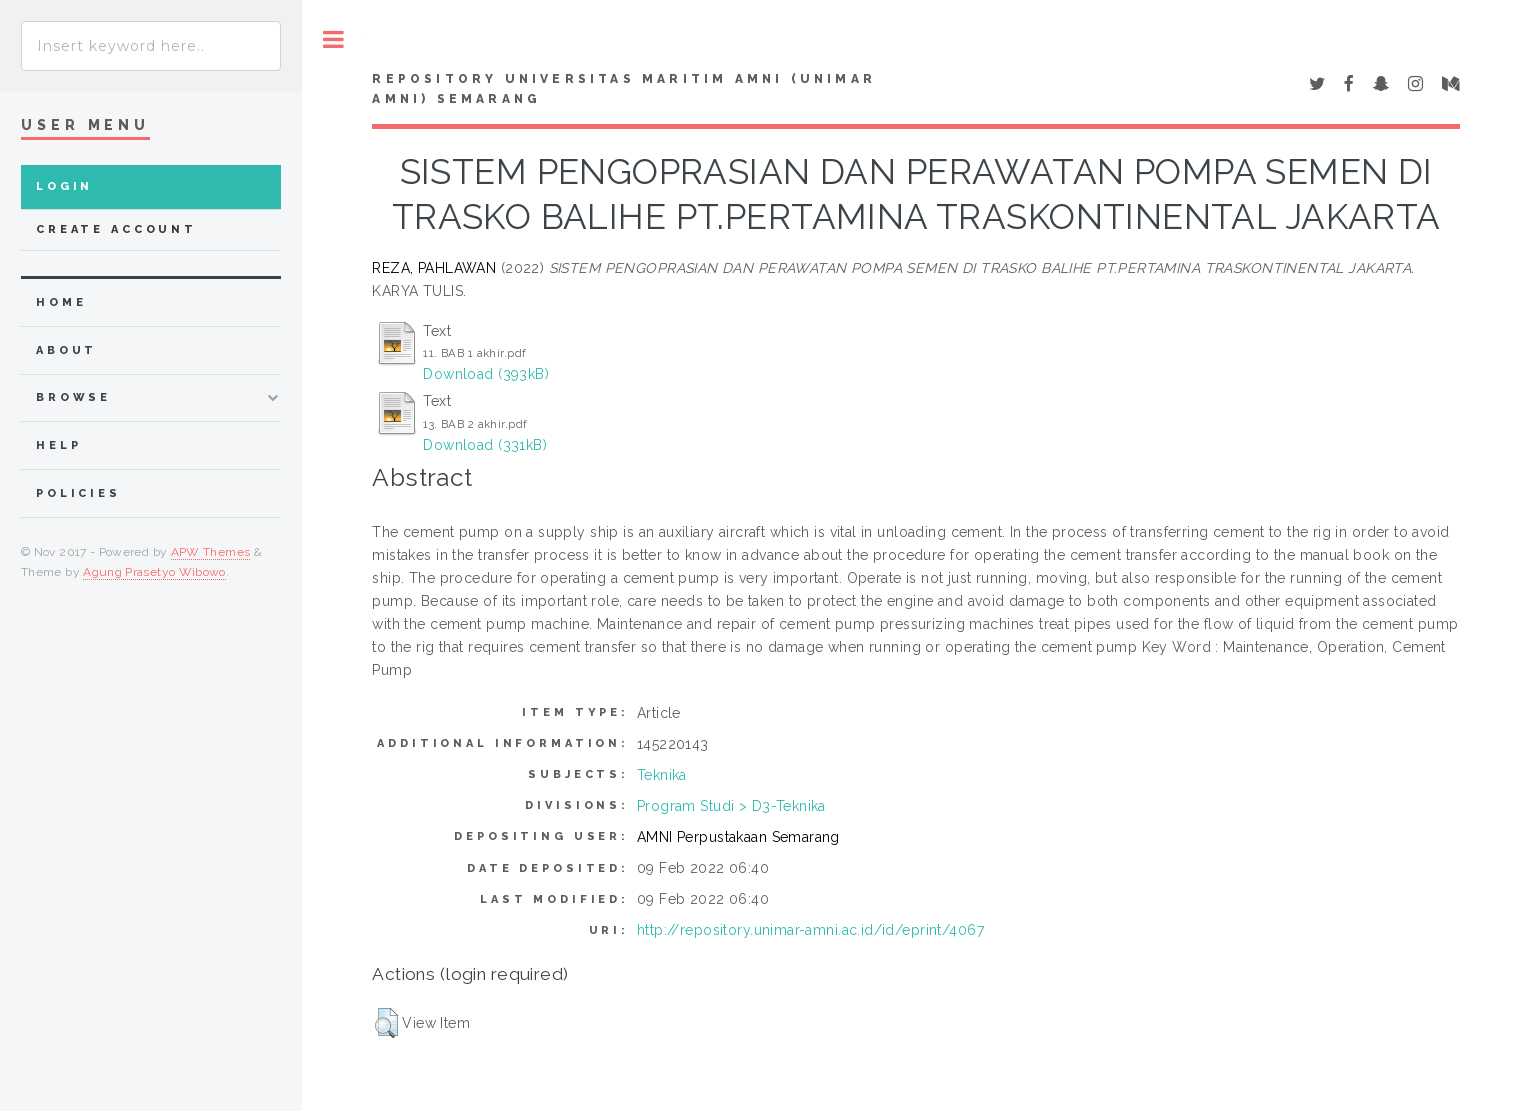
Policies (78, 493)
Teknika (662, 775)
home (61, 302)
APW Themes (211, 552)
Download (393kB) (486, 374)
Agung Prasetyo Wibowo (154, 572)
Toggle (333, 39)
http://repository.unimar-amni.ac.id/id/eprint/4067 (810, 930)
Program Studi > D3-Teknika (731, 806)
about (66, 350)
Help (58, 445)
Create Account (116, 229)
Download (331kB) (485, 445)
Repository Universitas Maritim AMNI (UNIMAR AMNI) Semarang (624, 89)
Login (64, 186)
